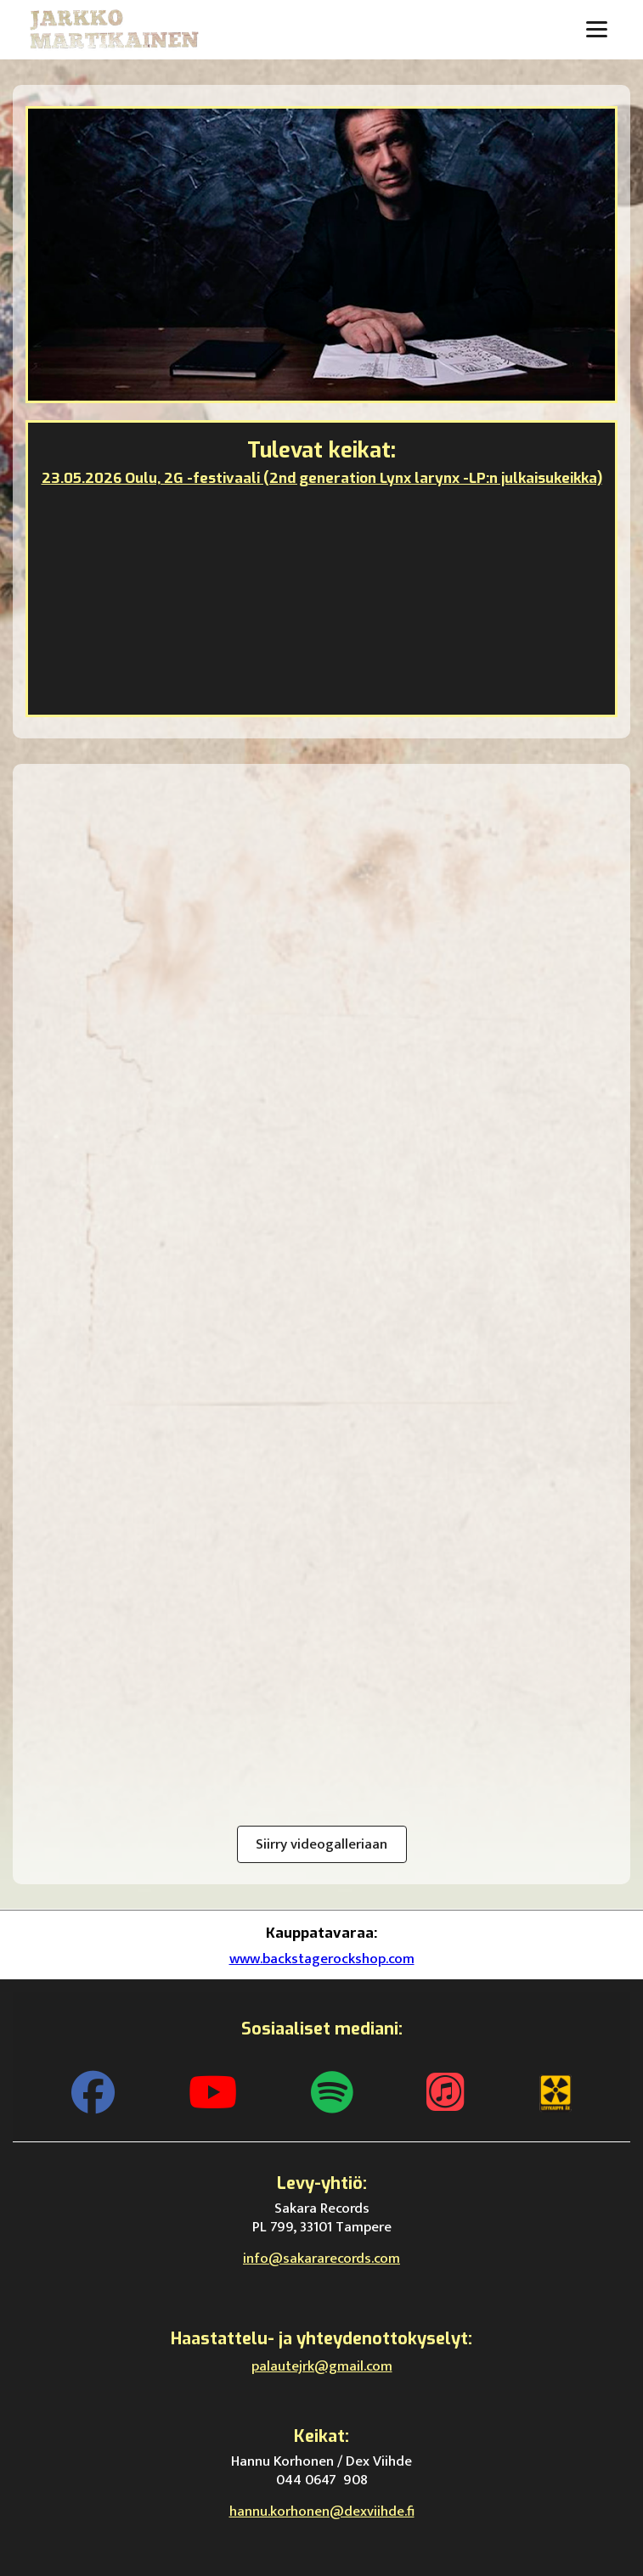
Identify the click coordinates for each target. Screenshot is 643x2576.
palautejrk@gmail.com (321, 2366)
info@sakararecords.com (321, 2258)
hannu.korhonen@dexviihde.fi (322, 2511)
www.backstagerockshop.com (322, 1959)
